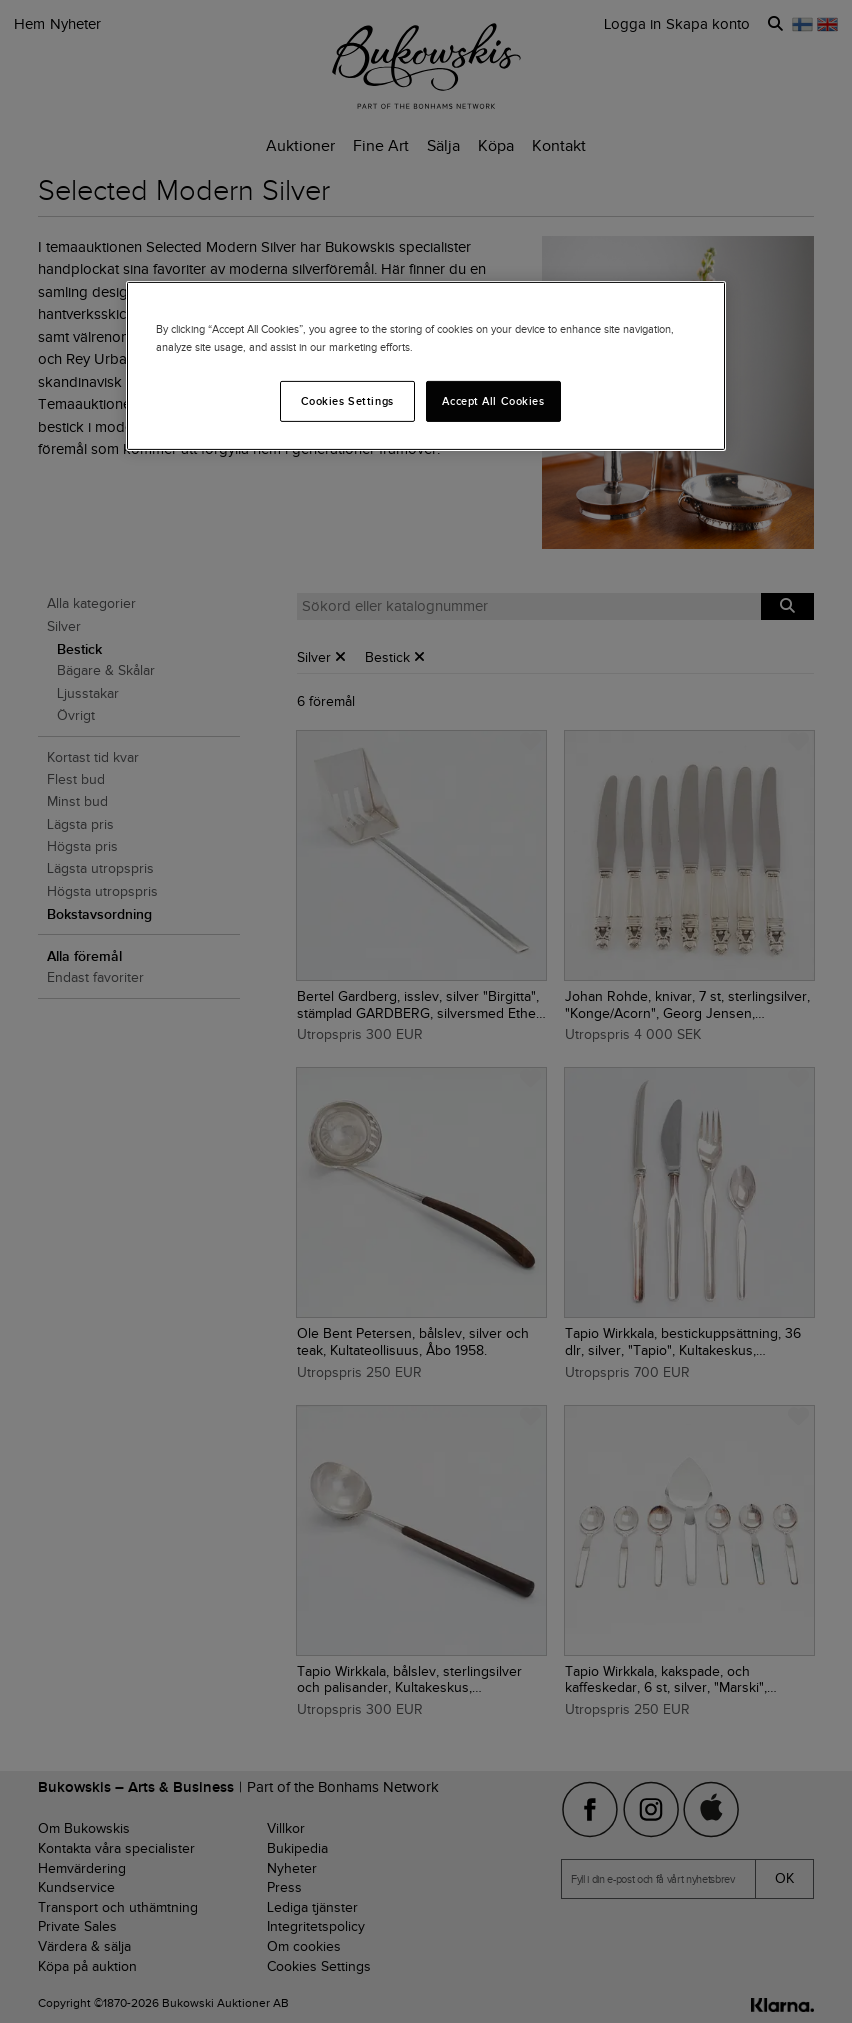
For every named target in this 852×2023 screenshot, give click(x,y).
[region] (426, 366)
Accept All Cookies (493, 400)
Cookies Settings (347, 400)
